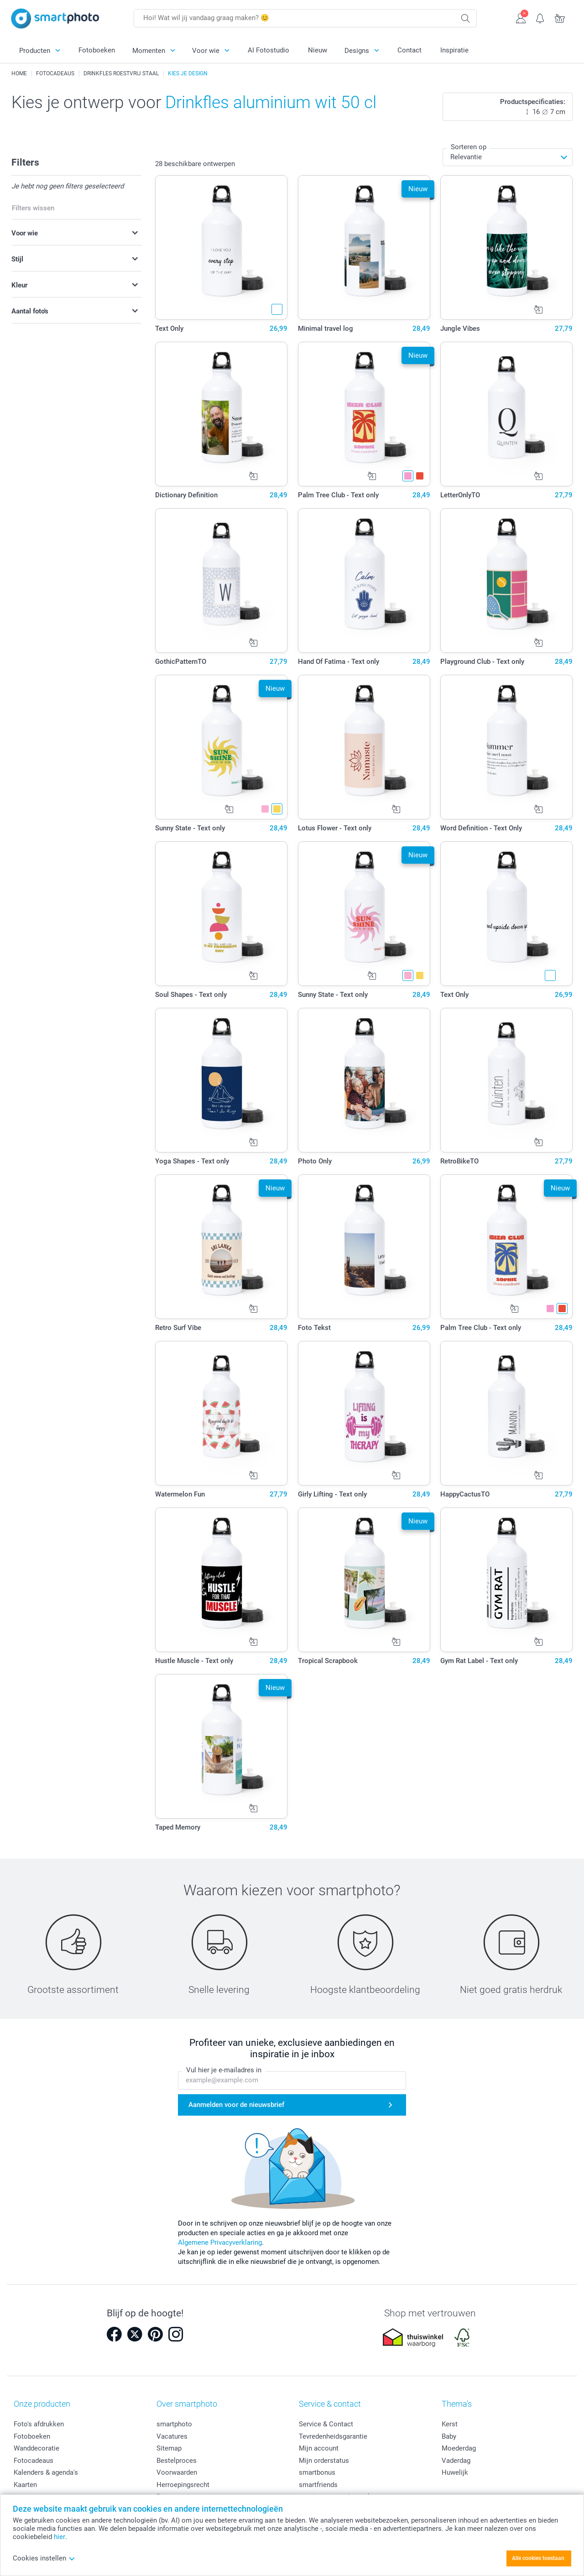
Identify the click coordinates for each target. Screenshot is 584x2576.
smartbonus (317, 2472)
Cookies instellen (44, 2558)
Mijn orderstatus (324, 2460)
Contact (409, 50)
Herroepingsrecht (182, 2485)
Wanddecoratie (36, 2448)
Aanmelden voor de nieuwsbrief (236, 2105)
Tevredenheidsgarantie (333, 2436)
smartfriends (318, 2485)
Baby (449, 2436)
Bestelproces (176, 2460)
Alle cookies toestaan (538, 2558)
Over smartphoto (186, 2404)
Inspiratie (454, 50)
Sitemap (169, 2448)
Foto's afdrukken (39, 2424)
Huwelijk (455, 2472)
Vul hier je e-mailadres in (223, 2070)
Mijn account (319, 2448)
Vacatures (172, 2436)
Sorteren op (468, 147)
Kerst (450, 2424)
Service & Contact (326, 2424)
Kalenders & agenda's (46, 2472)
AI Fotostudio (268, 50)
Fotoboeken (96, 50)
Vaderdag (456, 2460)
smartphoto (174, 2424)
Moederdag (459, 2448)
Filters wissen (33, 208)
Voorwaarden (176, 2472)
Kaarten (25, 2485)
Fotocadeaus (33, 2460)
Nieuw (317, 50)
